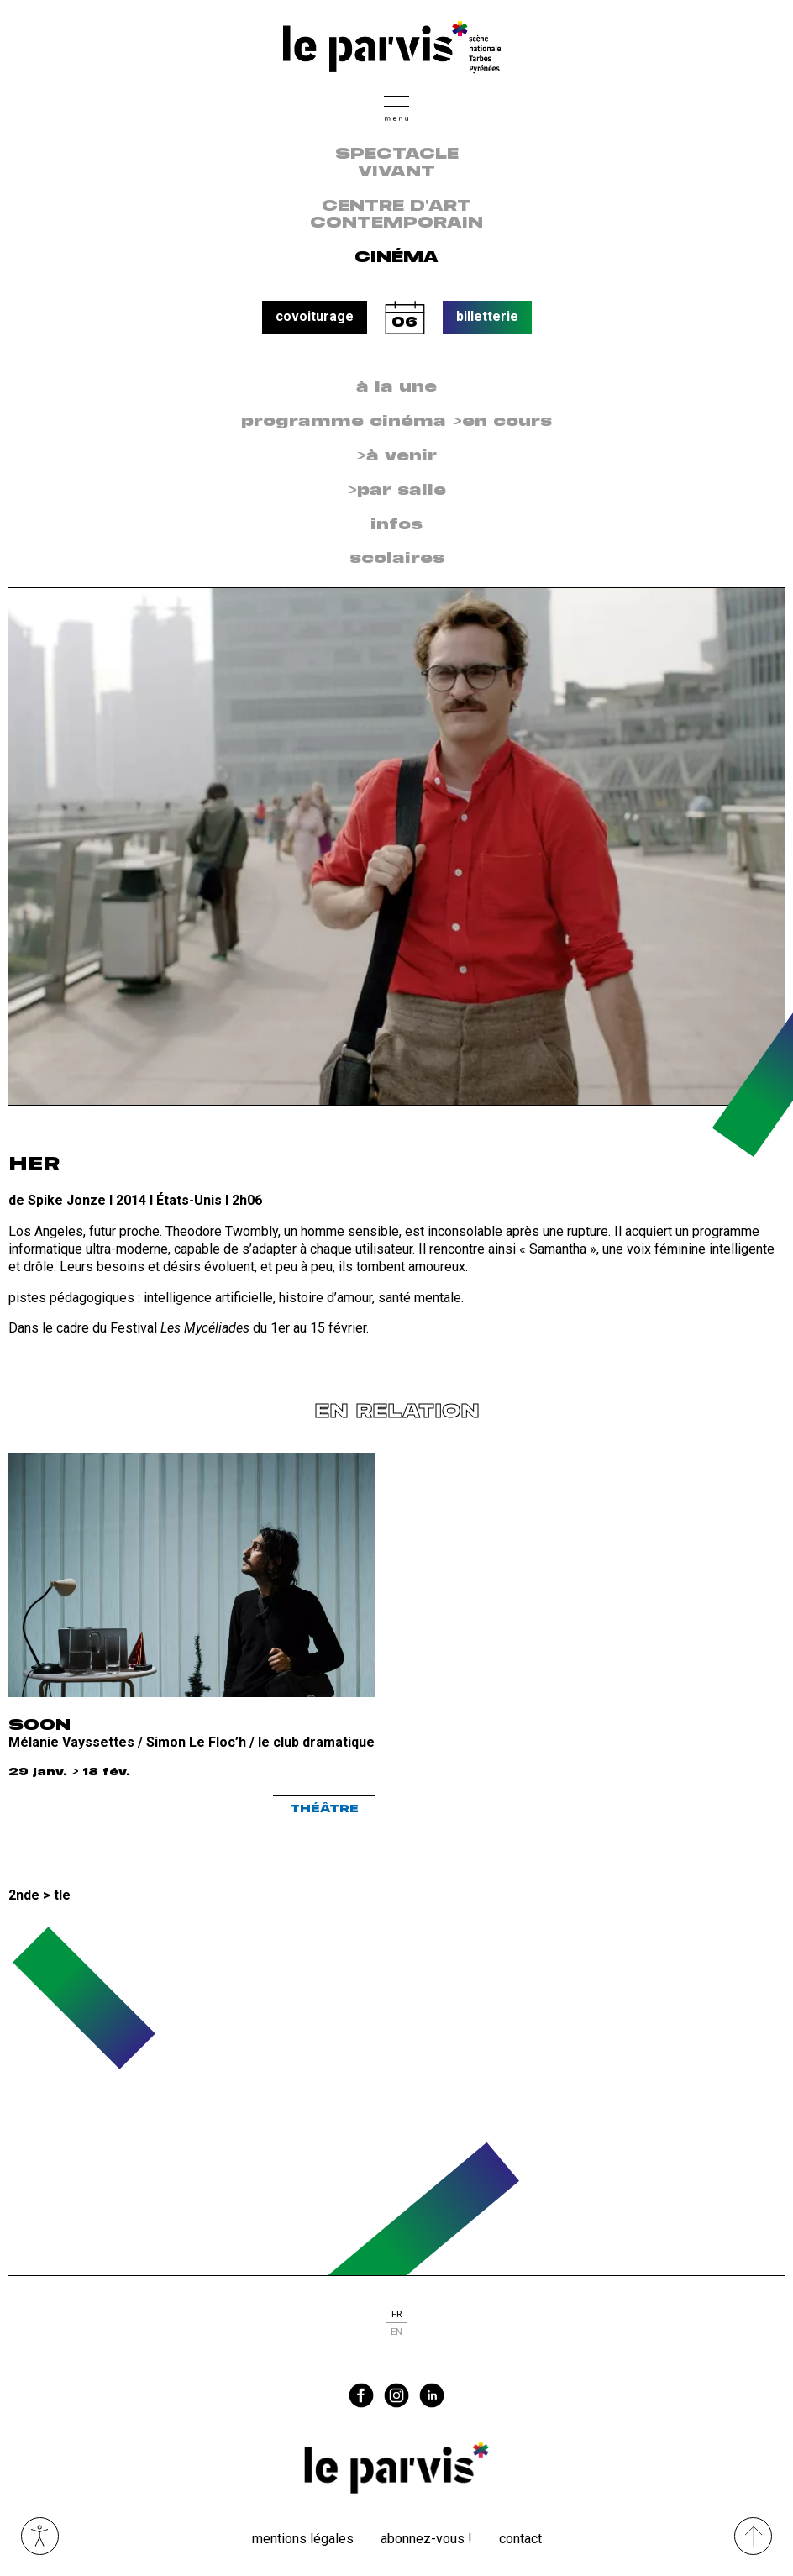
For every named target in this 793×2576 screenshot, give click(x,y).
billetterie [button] (487, 316)
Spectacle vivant (397, 163)
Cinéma (396, 258)
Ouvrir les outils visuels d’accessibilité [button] (40, 2536)
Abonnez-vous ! (426, 2539)
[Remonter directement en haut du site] (753, 2536)
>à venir (396, 456)
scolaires (396, 558)
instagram (396, 2395)
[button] (396, 106)
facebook (361, 2395)
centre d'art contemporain (396, 215)
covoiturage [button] (315, 316)
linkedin (431, 2395)
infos (396, 525)
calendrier (405, 318)
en (396, 2331)
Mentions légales (303, 2539)
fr (396, 2314)
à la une (396, 387)
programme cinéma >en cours (396, 421)
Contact (520, 2539)
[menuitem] (396, 388)
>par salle (396, 490)
